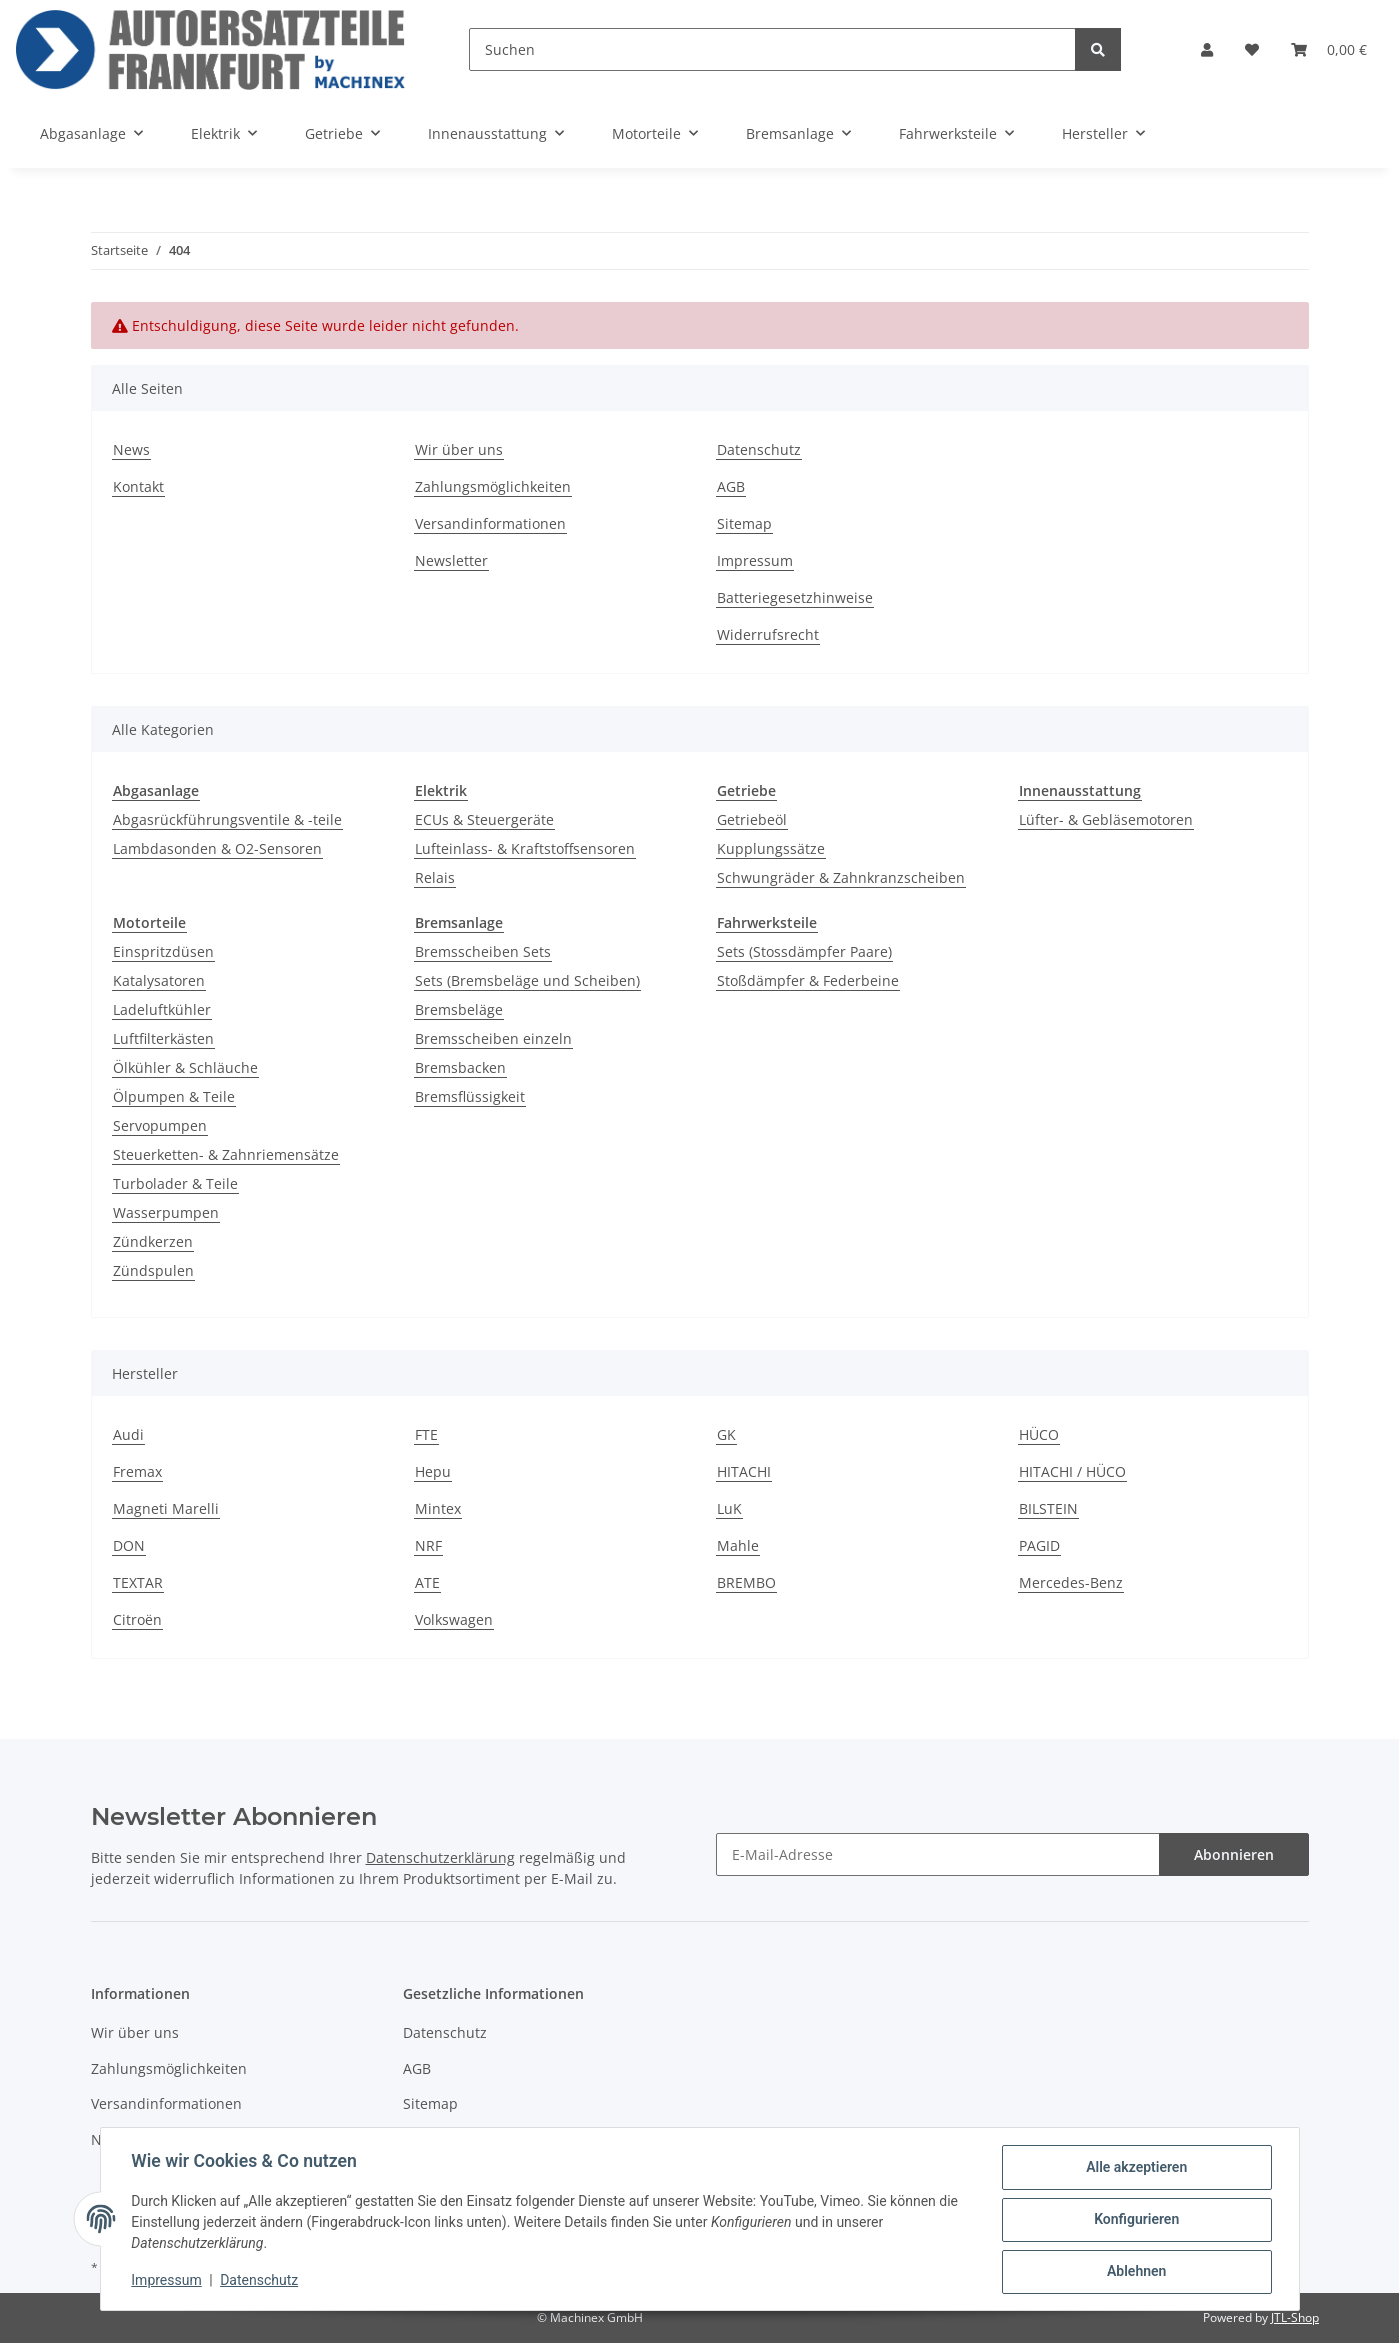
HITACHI (744, 1471)
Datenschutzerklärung (440, 1857)
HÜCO (1039, 1434)
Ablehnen (1135, 2272)
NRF (428, 1545)
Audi (128, 1434)
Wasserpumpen (166, 1212)
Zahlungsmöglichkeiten (493, 486)
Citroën (137, 1619)
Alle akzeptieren (1135, 2168)
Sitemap (744, 523)
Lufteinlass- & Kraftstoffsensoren (525, 848)
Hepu (433, 1471)
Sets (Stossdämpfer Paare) (804, 951)
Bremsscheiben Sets (483, 951)
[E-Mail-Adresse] (938, 1854)
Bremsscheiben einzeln (493, 1038)
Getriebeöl (752, 819)
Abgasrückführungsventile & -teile (227, 819)
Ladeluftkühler (162, 1009)
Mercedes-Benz (1071, 1582)
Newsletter (451, 560)
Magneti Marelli (166, 1508)
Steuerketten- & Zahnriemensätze (226, 1154)
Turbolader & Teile (175, 1183)
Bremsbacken (460, 1067)
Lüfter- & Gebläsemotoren (1106, 819)
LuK (729, 1508)
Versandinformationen (490, 523)
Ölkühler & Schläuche (185, 1067)
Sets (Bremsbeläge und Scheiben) (527, 980)
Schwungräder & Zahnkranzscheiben (841, 877)
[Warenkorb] (1329, 49)
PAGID (1039, 1545)
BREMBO (746, 1582)
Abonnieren (1234, 1854)
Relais (435, 877)
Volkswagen (454, 1619)
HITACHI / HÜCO (1072, 1471)
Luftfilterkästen (163, 1038)
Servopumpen (160, 1125)
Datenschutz (759, 449)
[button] (1207, 49)
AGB (731, 486)
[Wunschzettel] (1252, 49)
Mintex (438, 1508)
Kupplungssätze (771, 848)
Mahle (738, 1545)
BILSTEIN (1048, 1508)
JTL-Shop (1295, 2317)
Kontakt (138, 486)
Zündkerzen (153, 1241)
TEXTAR (138, 1582)
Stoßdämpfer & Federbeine (808, 980)
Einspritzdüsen (163, 951)
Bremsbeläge (459, 1009)
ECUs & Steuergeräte (484, 819)
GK (726, 1434)
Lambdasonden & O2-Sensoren (217, 848)
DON (129, 1545)
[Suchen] (772, 49)
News (131, 449)
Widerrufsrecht (768, 634)
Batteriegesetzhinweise (795, 597)
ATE (427, 1582)
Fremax (137, 1471)
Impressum (755, 560)
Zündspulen (153, 1270)
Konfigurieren (1135, 2220)
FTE (426, 1434)
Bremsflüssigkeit (470, 1096)
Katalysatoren (159, 980)
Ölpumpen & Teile (174, 1096)
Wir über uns (459, 449)
